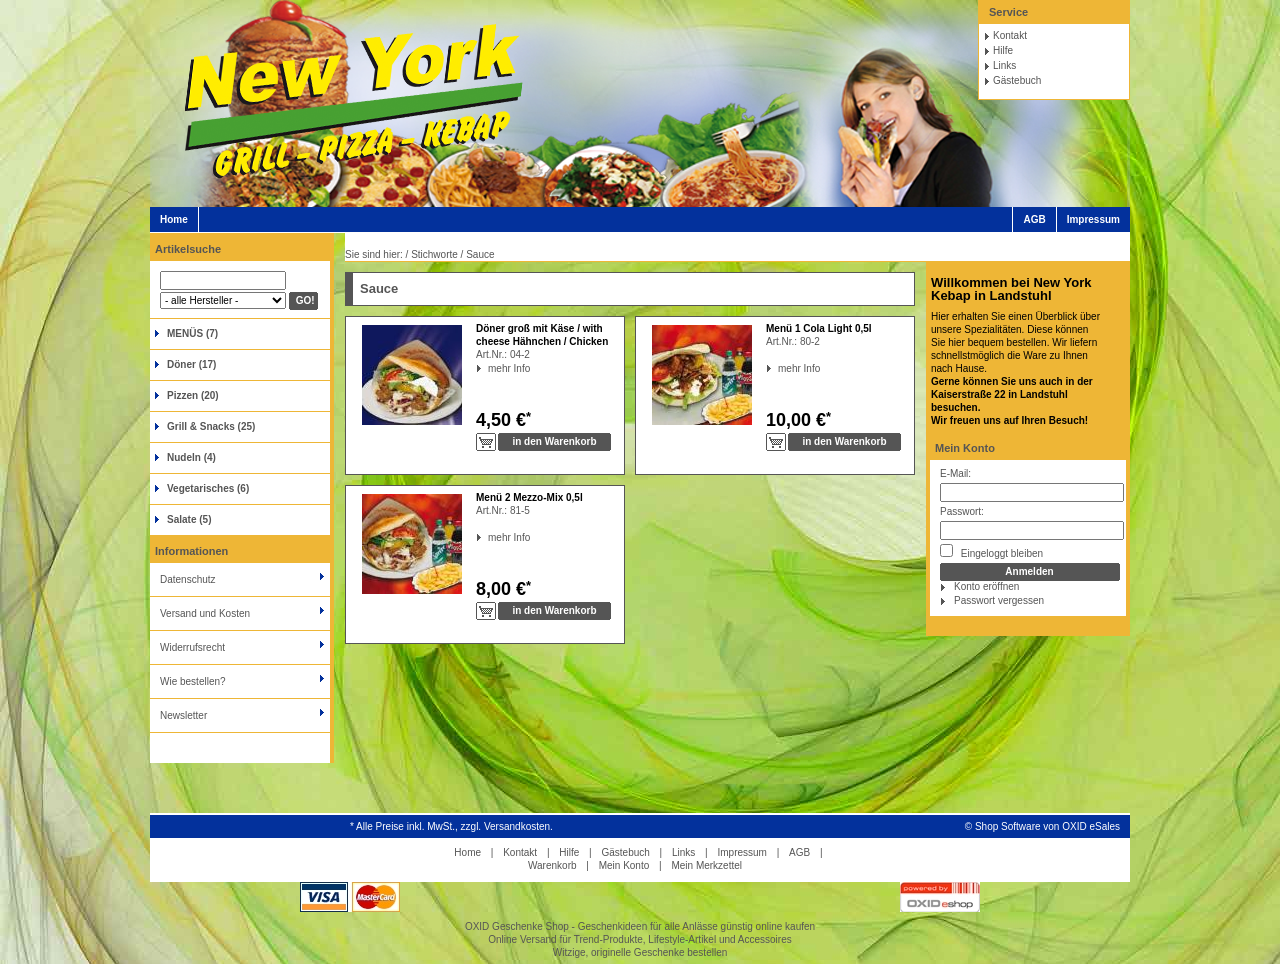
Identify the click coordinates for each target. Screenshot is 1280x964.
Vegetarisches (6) (208, 488)
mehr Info (488, 368)
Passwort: (962, 511)
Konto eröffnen (986, 586)
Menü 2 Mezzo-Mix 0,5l (529, 497)
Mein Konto (965, 448)
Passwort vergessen (999, 600)
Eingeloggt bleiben (991, 551)
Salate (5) (189, 519)
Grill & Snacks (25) (211, 426)
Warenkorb (552, 865)
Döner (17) (191, 364)
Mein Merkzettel (706, 865)
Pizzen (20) (193, 395)
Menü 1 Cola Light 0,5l (819, 328)
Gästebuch (1017, 80)
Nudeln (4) (191, 457)
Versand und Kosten (205, 613)
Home (174, 219)
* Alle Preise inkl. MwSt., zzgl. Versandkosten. (451, 826)
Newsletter (183, 715)
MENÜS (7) (192, 333)
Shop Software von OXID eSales (1047, 826)
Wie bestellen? (193, 681)
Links (1004, 65)
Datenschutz (188, 579)
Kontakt (1010, 35)
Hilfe (1003, 50)
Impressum (1093, 219)
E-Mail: (955, 473)
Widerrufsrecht (192, 647)
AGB (1034, 219)
